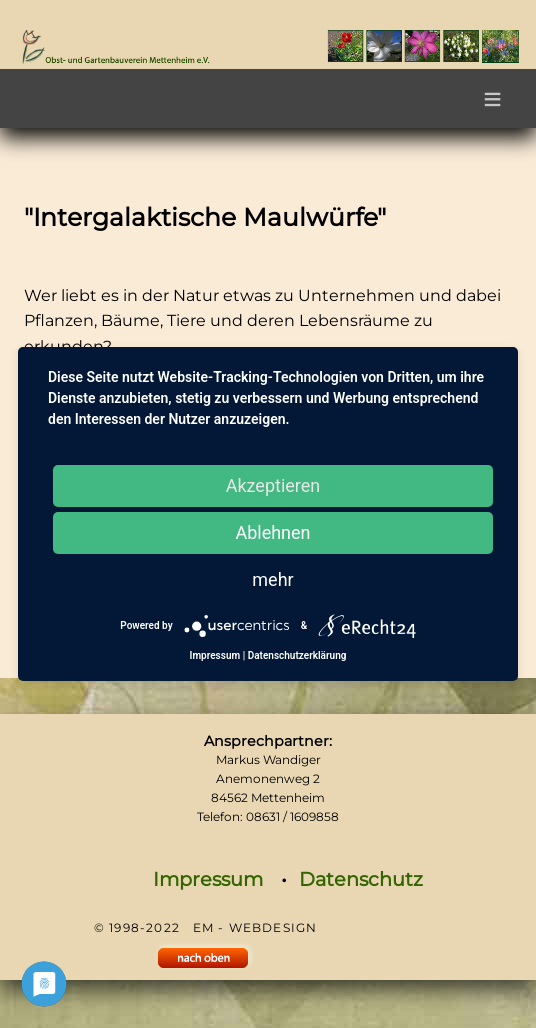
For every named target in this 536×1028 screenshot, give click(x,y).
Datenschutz (361, 879)
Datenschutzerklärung (297, 655)
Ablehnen (272, 532)
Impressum (208, 879)
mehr (272, 579)
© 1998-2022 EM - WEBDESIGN (206, 927)
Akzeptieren (273, 485)
